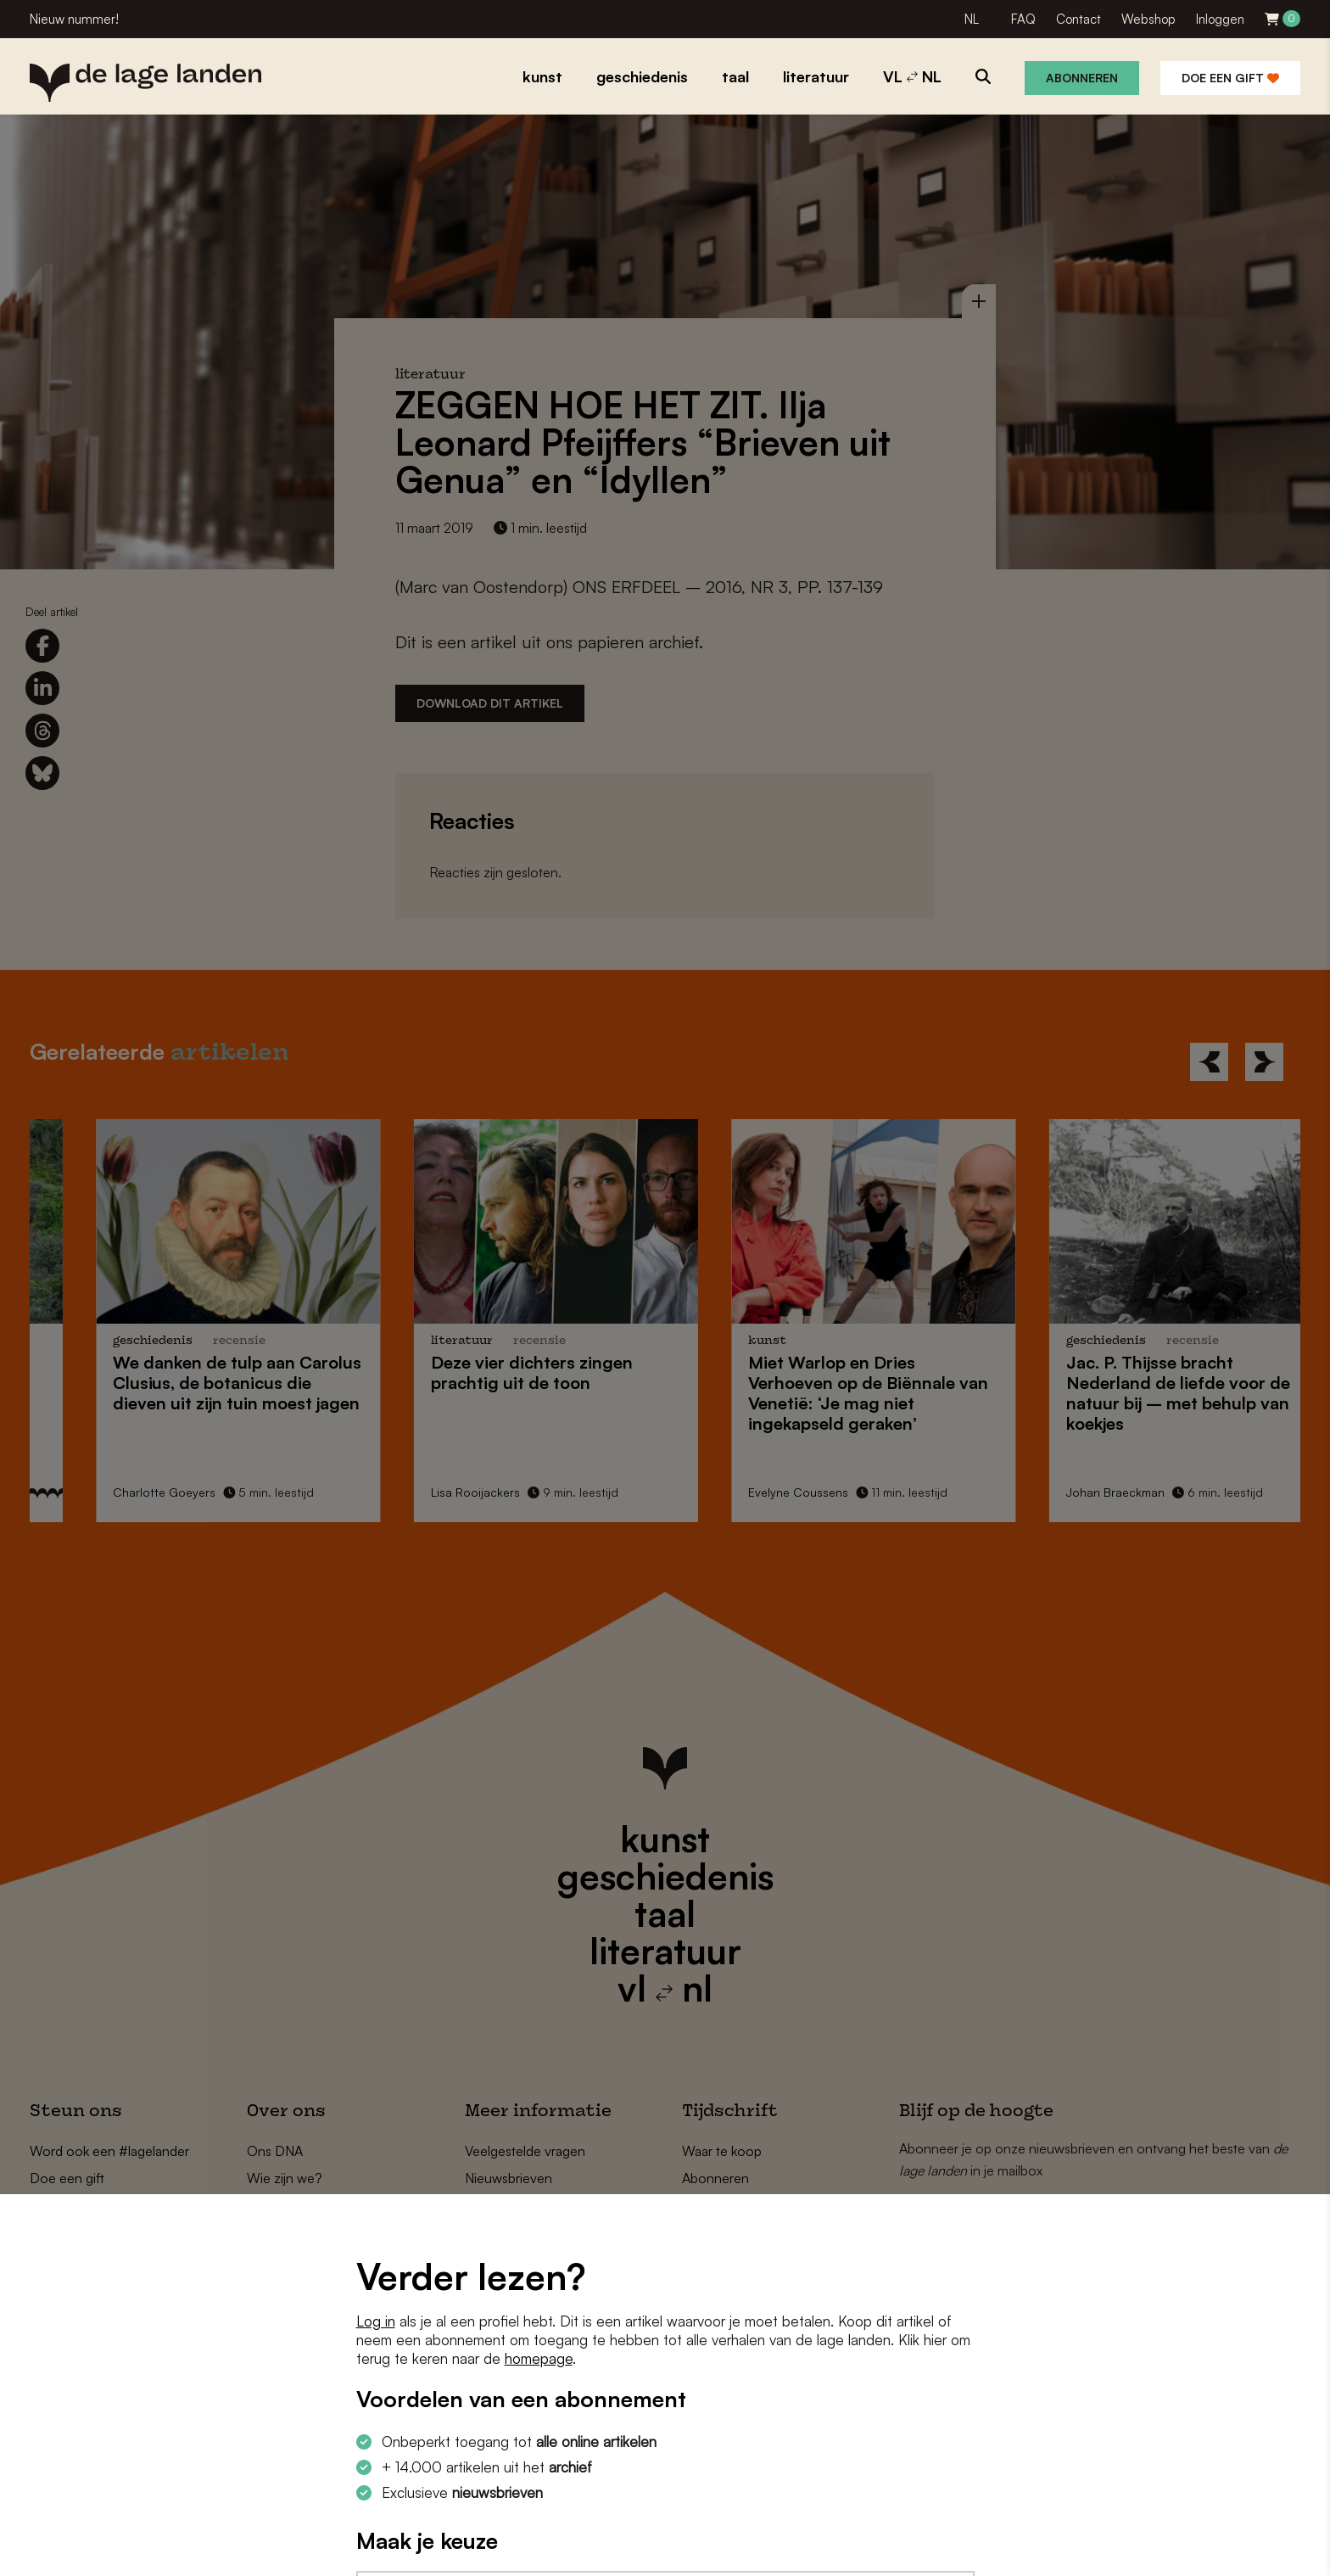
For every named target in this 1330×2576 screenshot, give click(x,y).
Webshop (1148, 19)
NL (971, 19)
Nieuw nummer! (74, 19)
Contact (1078, 19)
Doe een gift (1230, 77)
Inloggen (1220, 19)
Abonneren (1082, 77)
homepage (539, 2358)
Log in (375, 2321)
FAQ (1023, 19)
